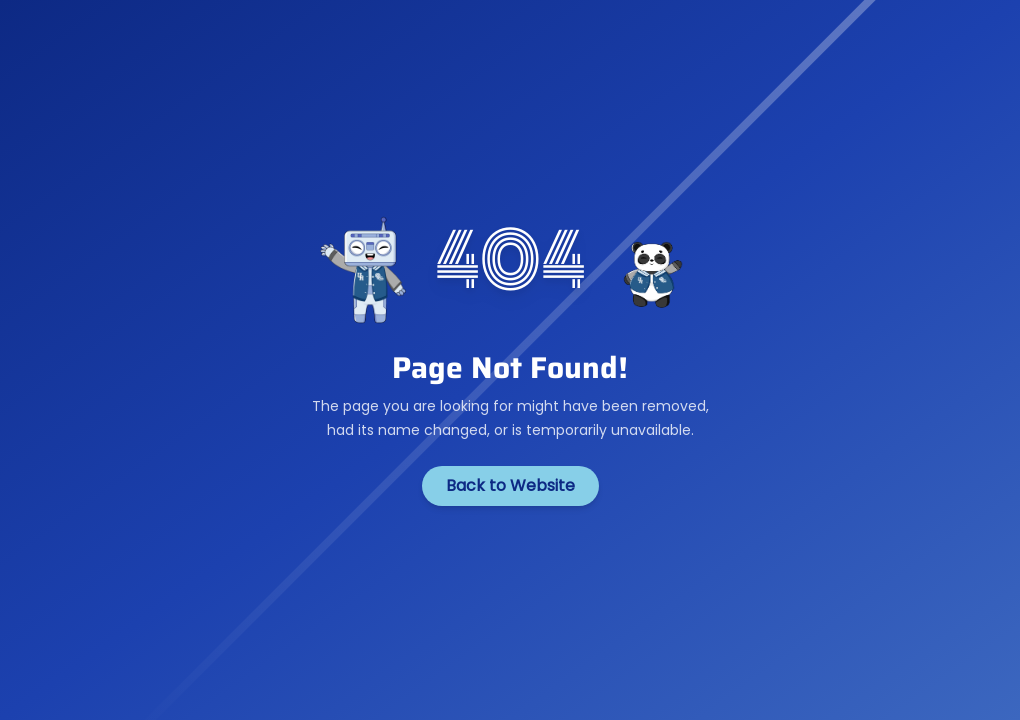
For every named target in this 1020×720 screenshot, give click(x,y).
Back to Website (510, 485)
